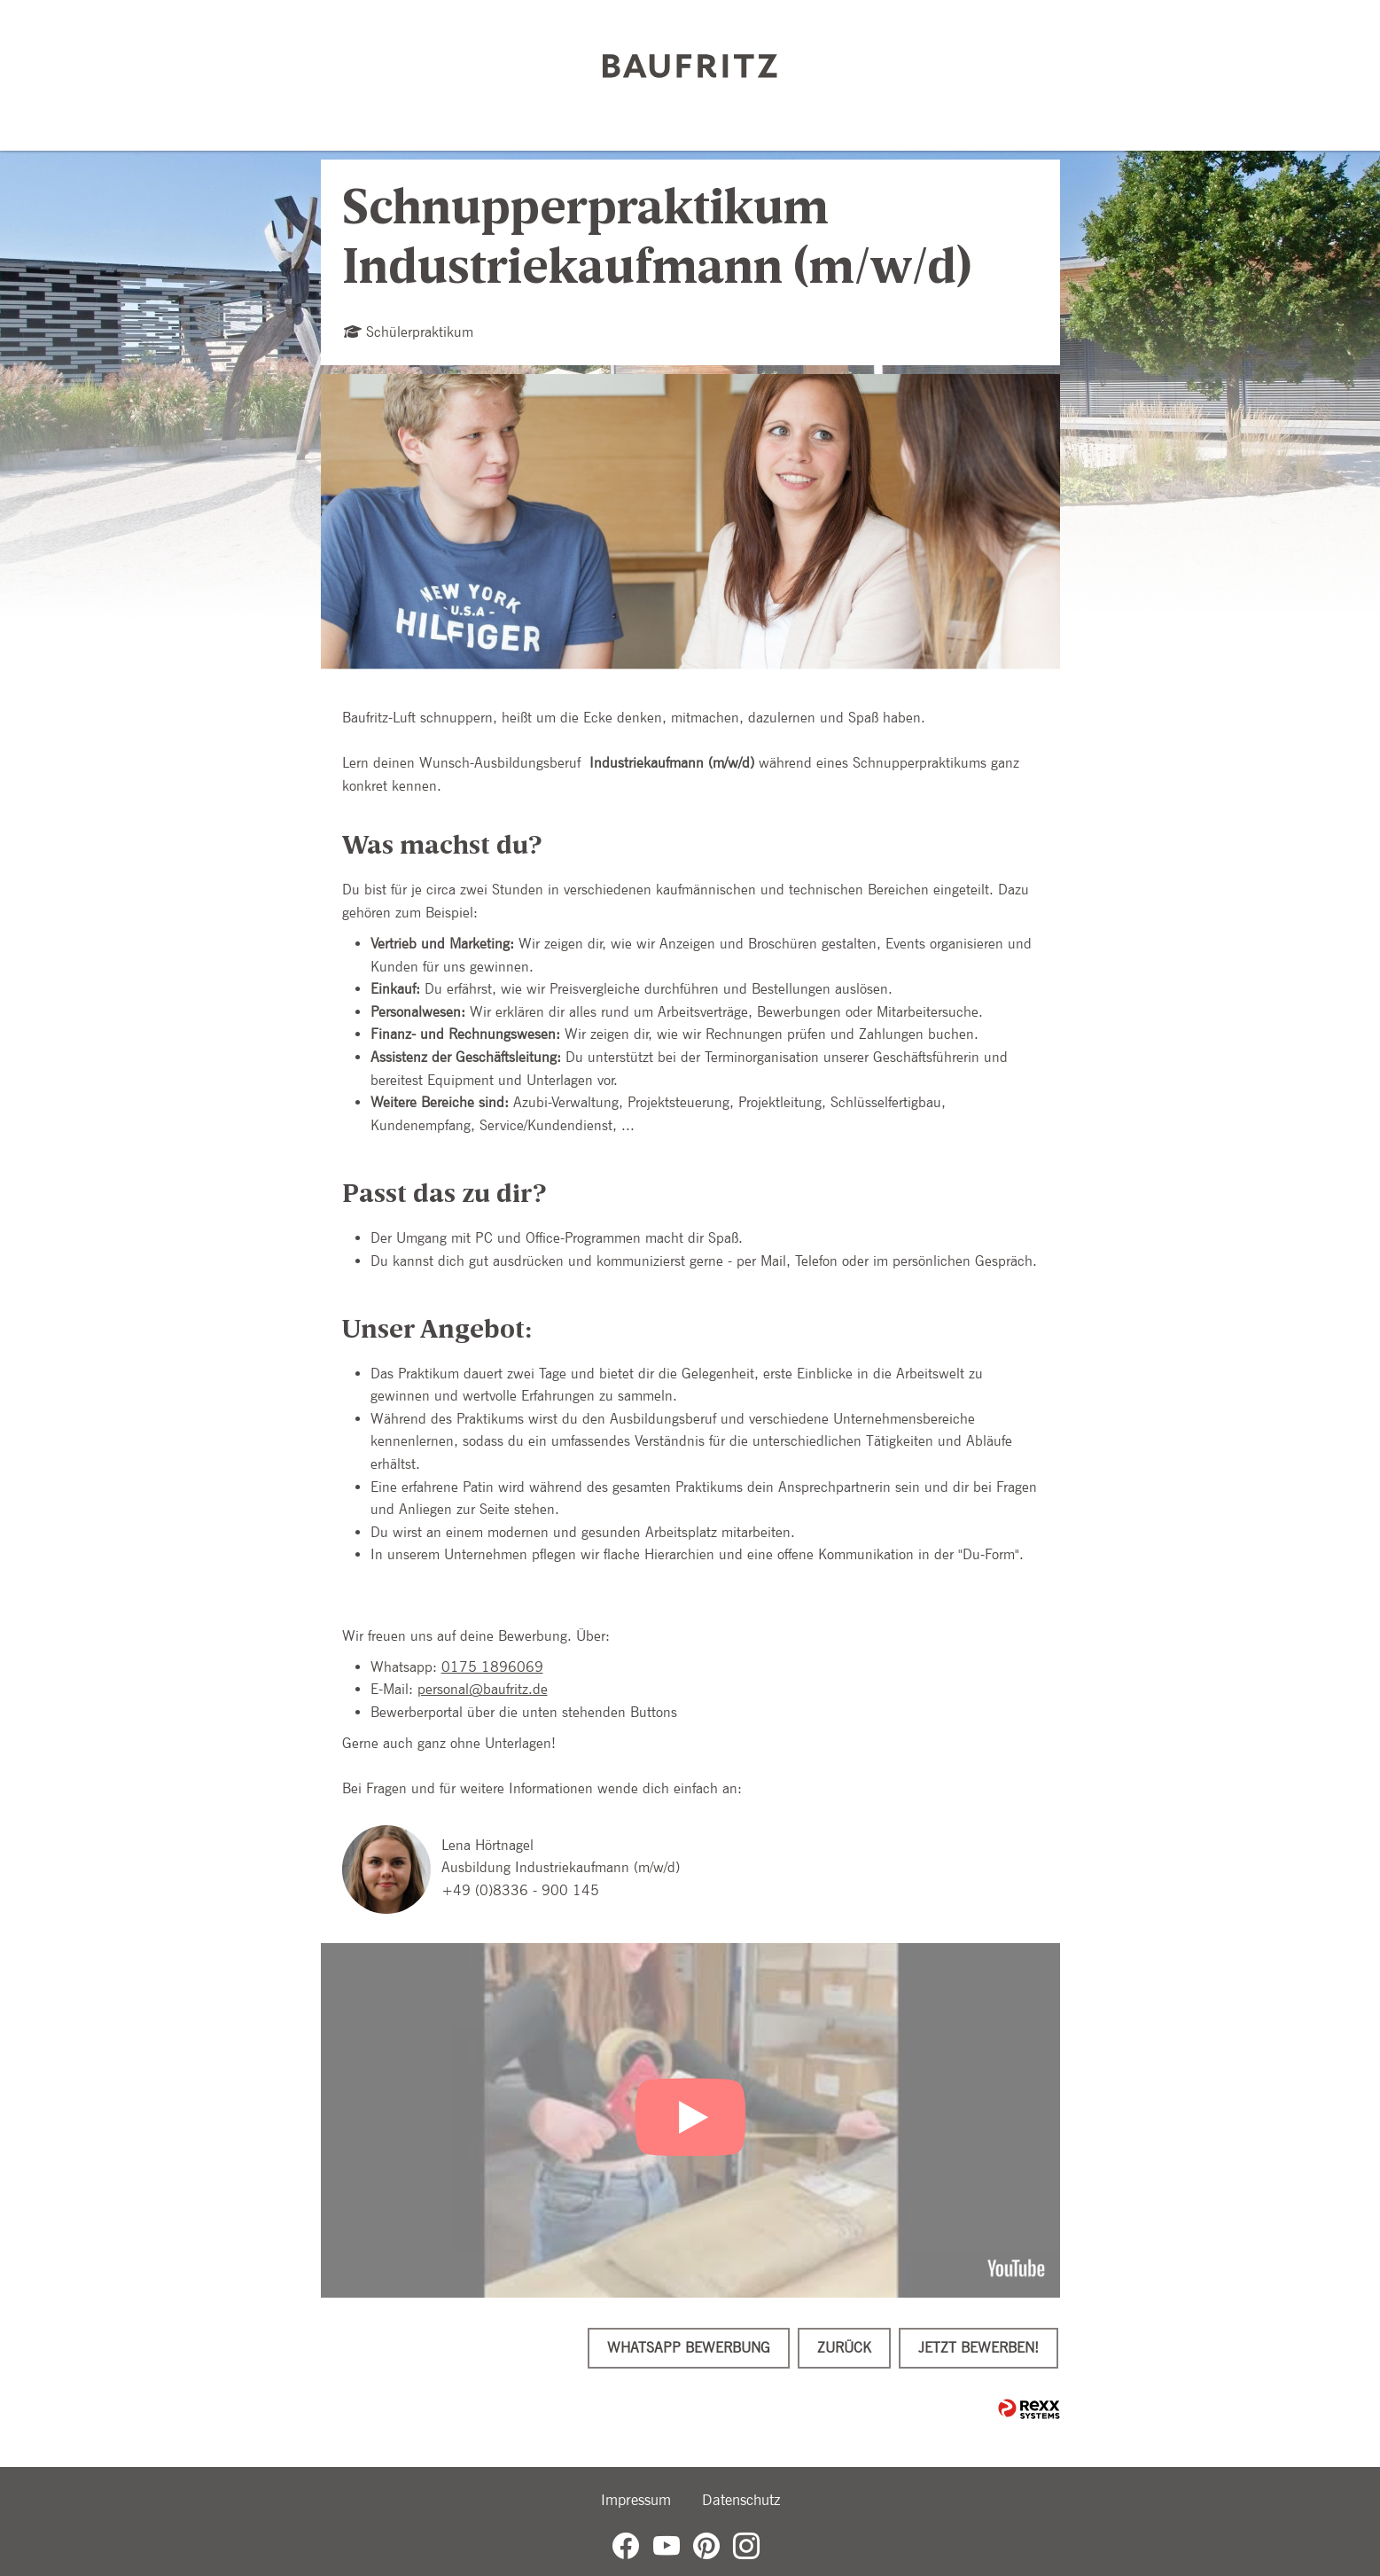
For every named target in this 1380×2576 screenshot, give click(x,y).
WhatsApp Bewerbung (688, 2347)
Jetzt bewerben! (978, 2347)
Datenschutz (741, 2500)
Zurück (844, 2347)
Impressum (636, 2500)
